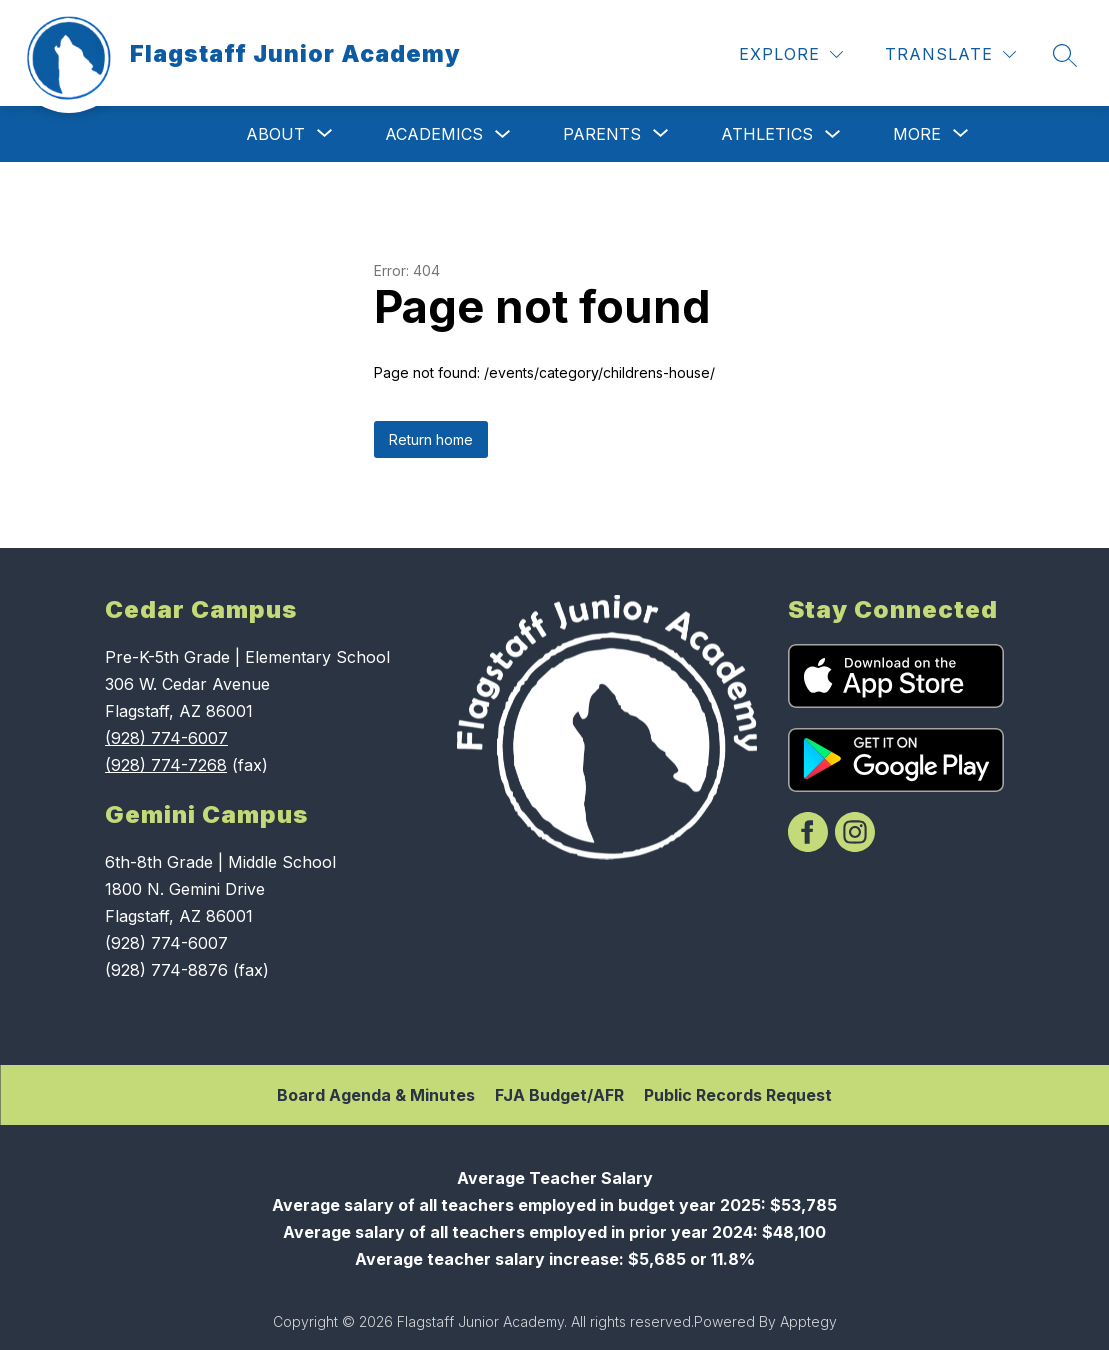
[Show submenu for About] (275, 134)
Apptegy (808, 1321)
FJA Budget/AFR (559, 1095)
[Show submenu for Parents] (602, 134)
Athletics (767, 134)
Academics (434, 134)
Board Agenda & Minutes (376, 1095)
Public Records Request (738, 1095)
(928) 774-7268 (166, 765)
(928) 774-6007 (166, 738)
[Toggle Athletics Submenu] (833, 134)
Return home (431, 439)
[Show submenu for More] (917, 134)
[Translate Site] (950, 54)
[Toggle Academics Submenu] (503, 134)
